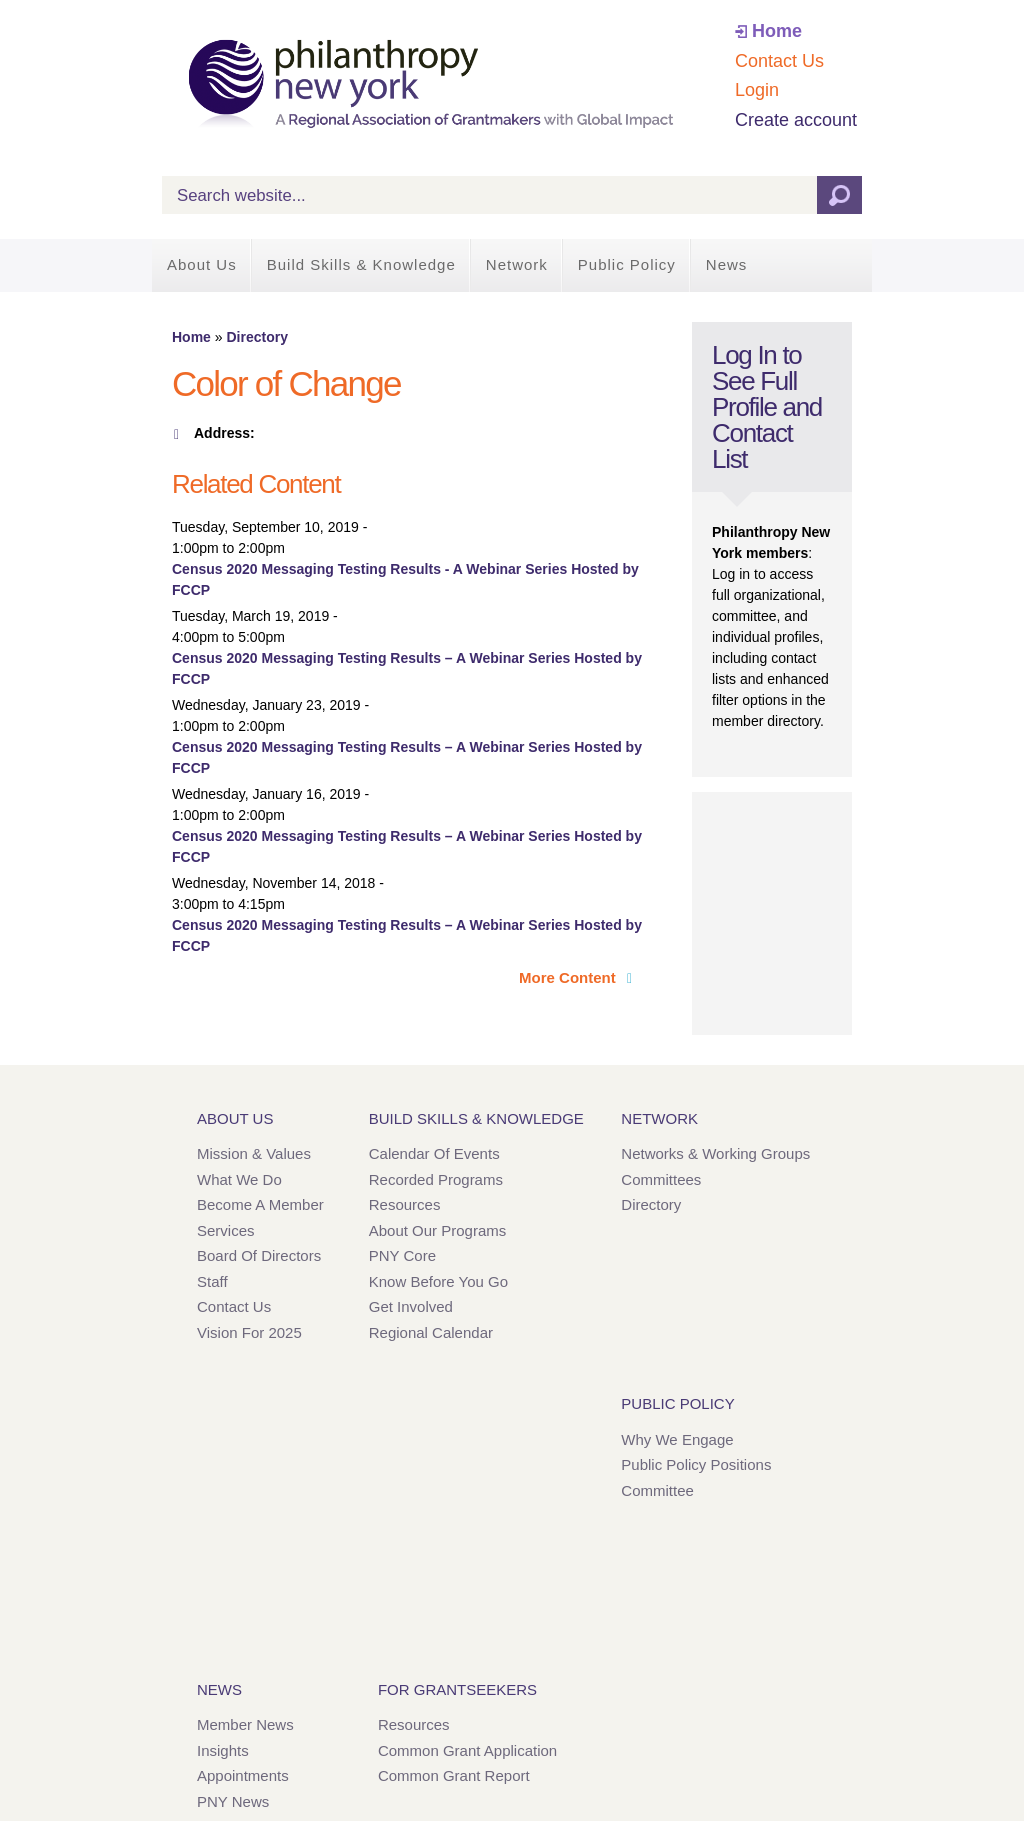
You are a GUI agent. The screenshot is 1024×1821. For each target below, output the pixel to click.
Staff (212, 1281)
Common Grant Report (454, 1775)
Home (777, 31)
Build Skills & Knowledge (361, 264)
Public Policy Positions (696, 1464)
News (727, 264)
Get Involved (411, 1306)
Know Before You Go (438, 1281)
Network (517, 264)
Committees (661, 1179)
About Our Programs (438, 1230)
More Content (569, 977)
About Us (202, 264)
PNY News (233, 1801)
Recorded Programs (436, 1179)
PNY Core (402, 1255)
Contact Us (779, 61)
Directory (256, 337)
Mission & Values (254, 1153)
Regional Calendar (431, 1332)
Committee (657, 1490)
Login (757, 90)
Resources (405, 1204)
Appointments (243, 1775)
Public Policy (627, 264)
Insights (223, 1750)
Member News (245, 1724)
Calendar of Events (434, 1153)
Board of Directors (259, 1255)
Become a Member (260, 1204)
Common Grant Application (467, 1750)
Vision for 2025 (249, 1332)
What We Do (239, 1179)
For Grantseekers (457, 1689)
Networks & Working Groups (715, 1153)
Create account (796, 120)
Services (226, 1230)
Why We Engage (677, 1439)
